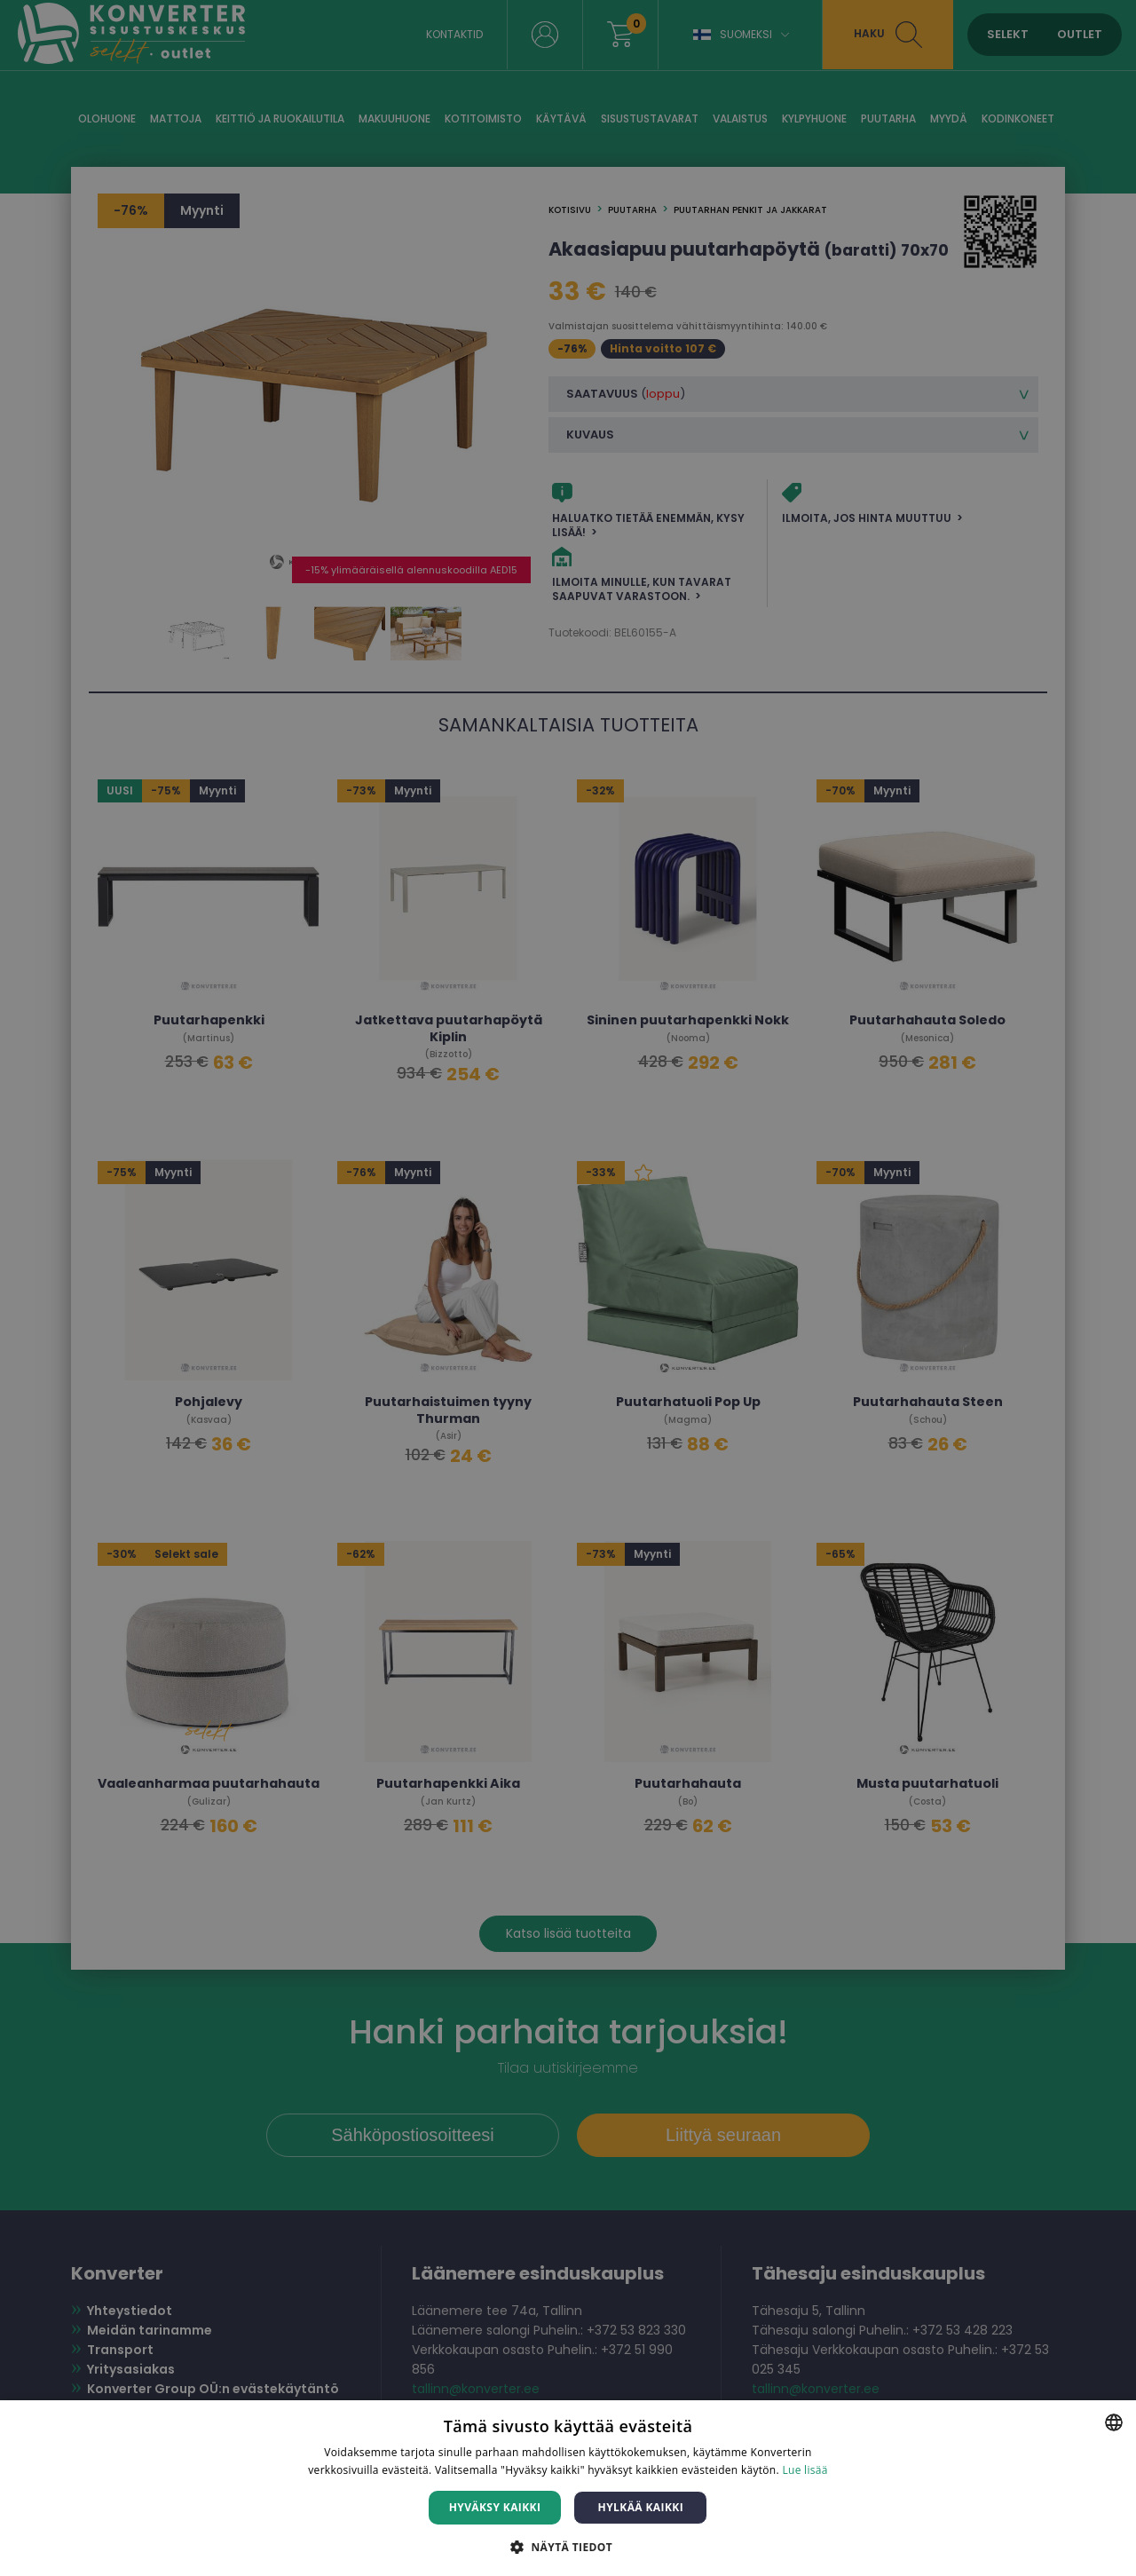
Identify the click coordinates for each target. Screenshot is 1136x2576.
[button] (568, 2546)
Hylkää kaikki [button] (640, 2507)
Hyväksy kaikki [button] (495, 2507)
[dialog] (568, 1288)
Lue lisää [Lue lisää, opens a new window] (804, 2469)
